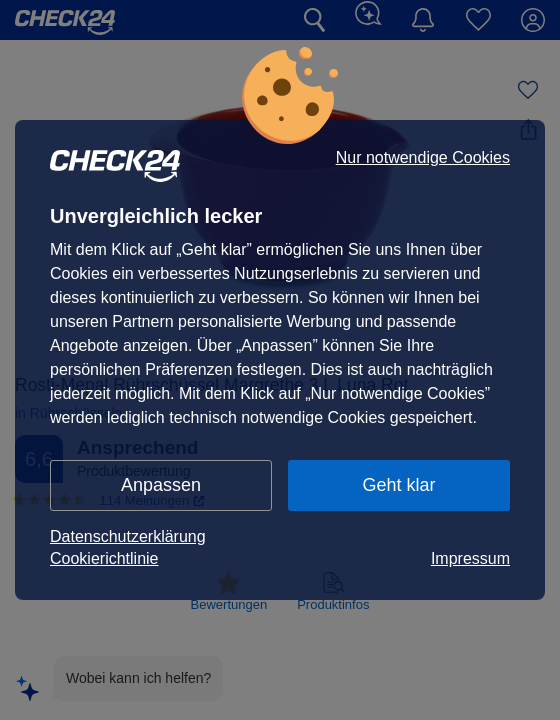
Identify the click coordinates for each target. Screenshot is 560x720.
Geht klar (398, 485)
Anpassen (161, 485)
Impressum (470, 558)
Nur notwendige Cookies (423, 158)
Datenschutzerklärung (128, 536)
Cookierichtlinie (104, 558)
